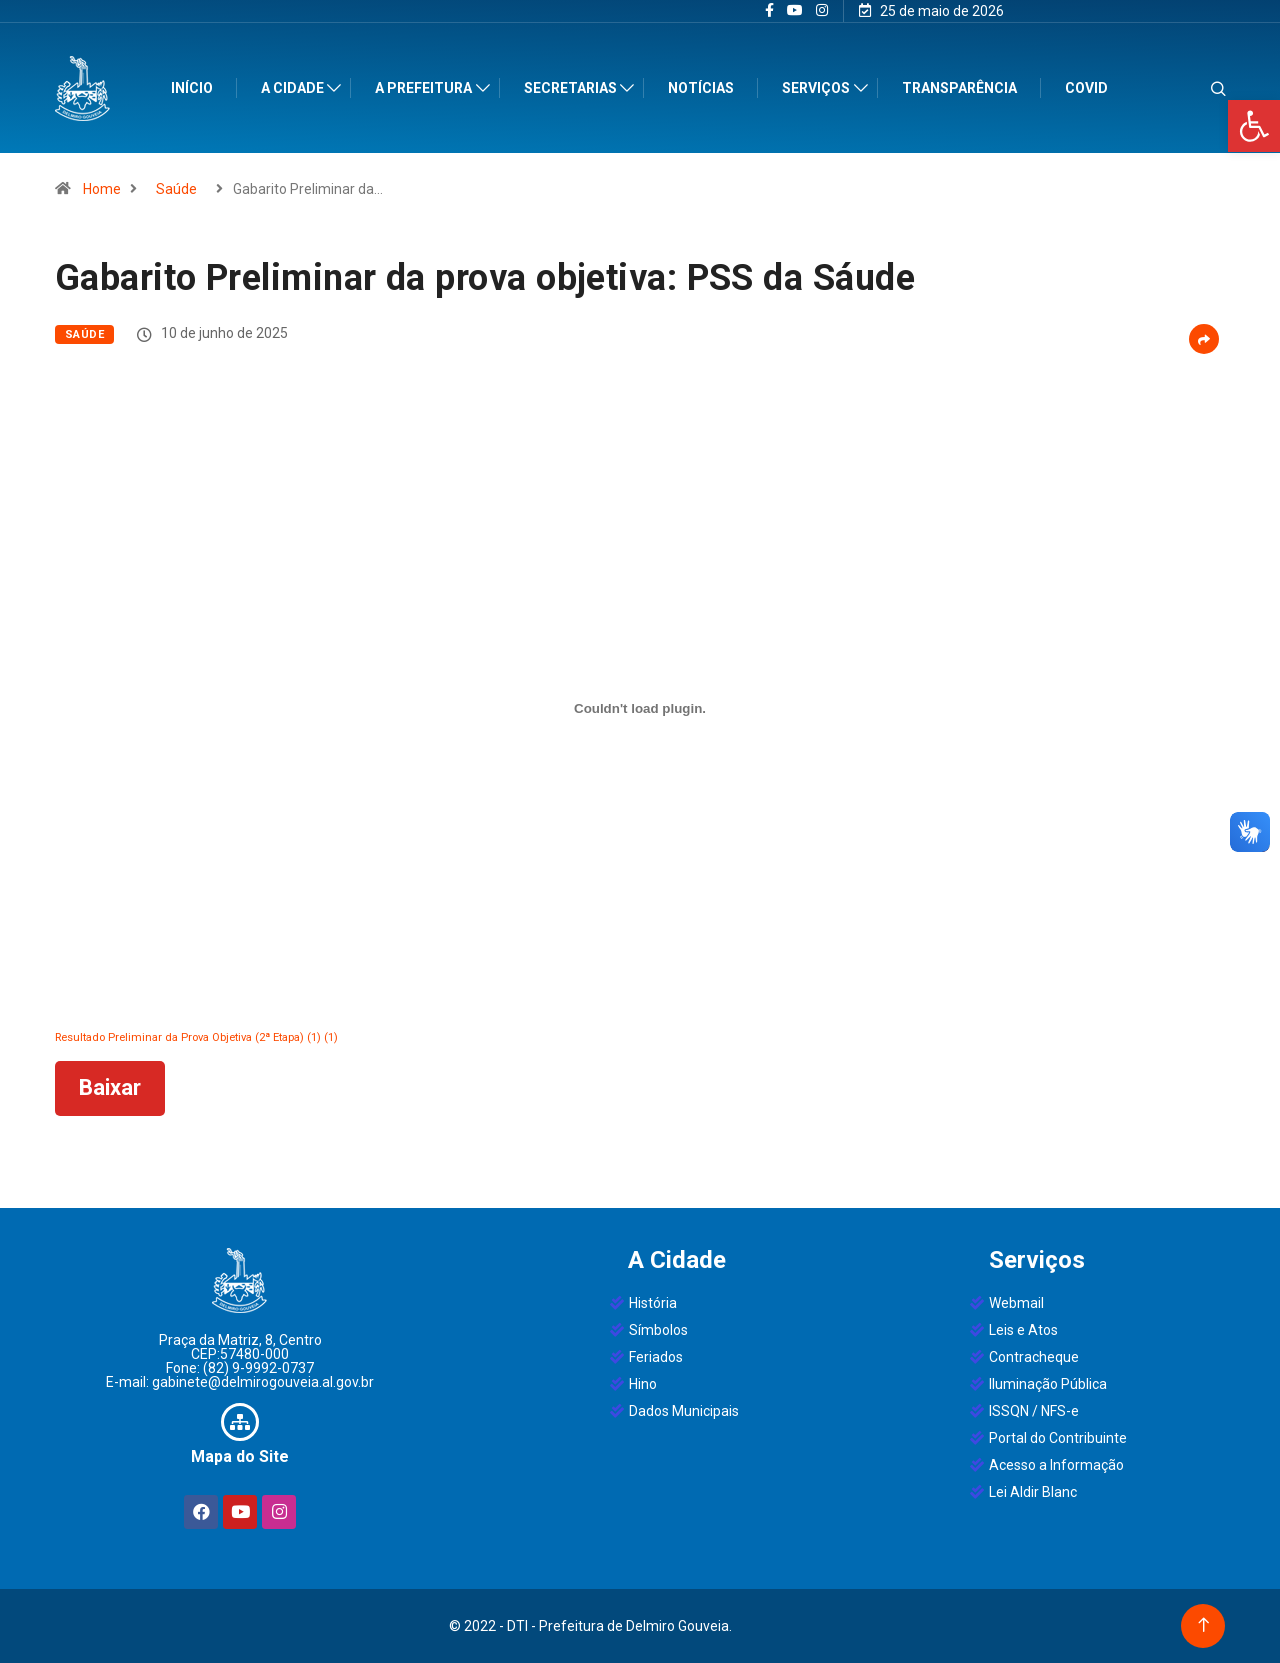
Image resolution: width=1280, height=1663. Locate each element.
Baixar (110, 1087)
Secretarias (575, 88)
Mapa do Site (240, 1456)
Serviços (822, 88)
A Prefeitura (429, 88)
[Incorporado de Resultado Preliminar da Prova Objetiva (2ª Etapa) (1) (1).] (640, 708)
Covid (1091, 88)
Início (197, 88)
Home (102, 189)
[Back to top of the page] (1203, 1625)
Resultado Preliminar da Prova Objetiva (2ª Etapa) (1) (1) (196, 1037)
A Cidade (297, 88)
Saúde (176, 189)
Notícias (707, 88)
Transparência (964, 88)
